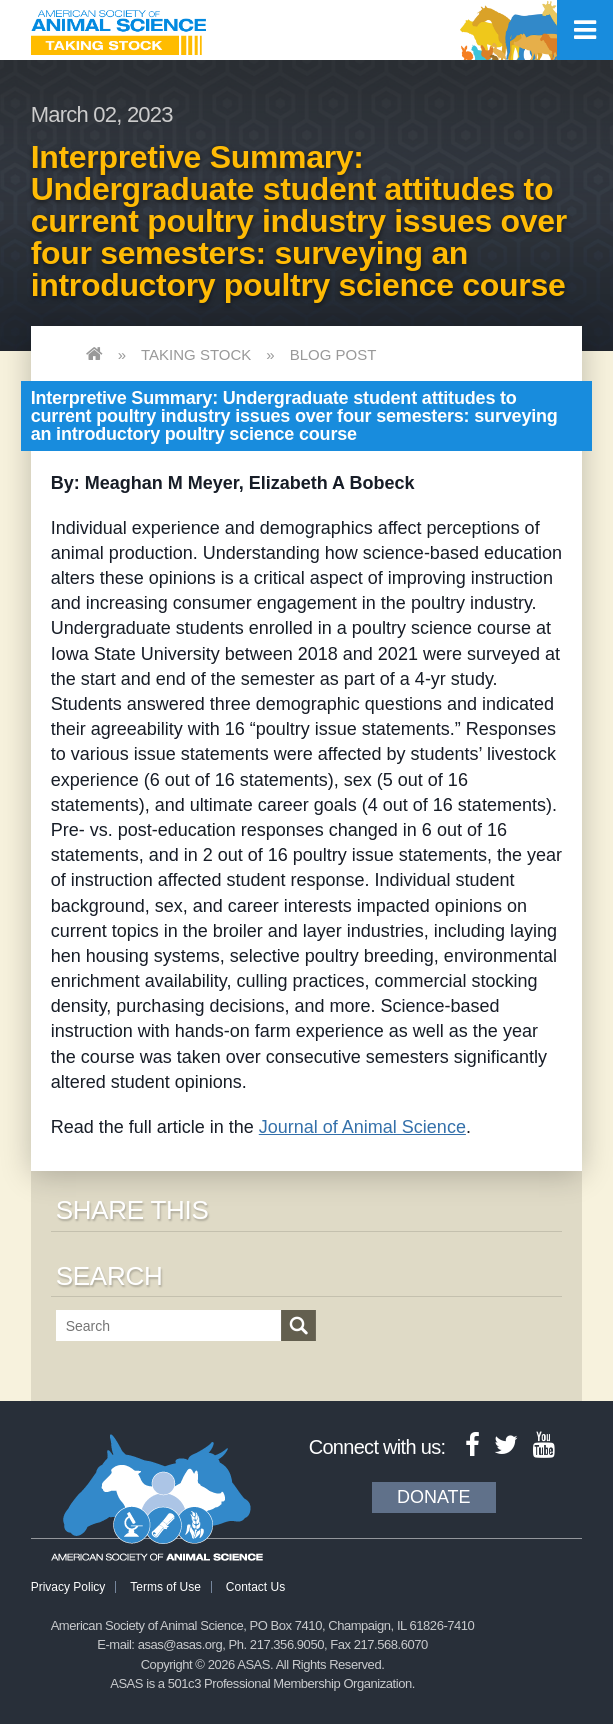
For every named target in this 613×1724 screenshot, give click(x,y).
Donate (434, 1497)
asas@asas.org (180, 1644)
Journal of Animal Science (362, 1127)
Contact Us (255, 1587)
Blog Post (333, 354)
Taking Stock (196, 354)
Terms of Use (165, 1587)
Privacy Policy (68, 1587)
